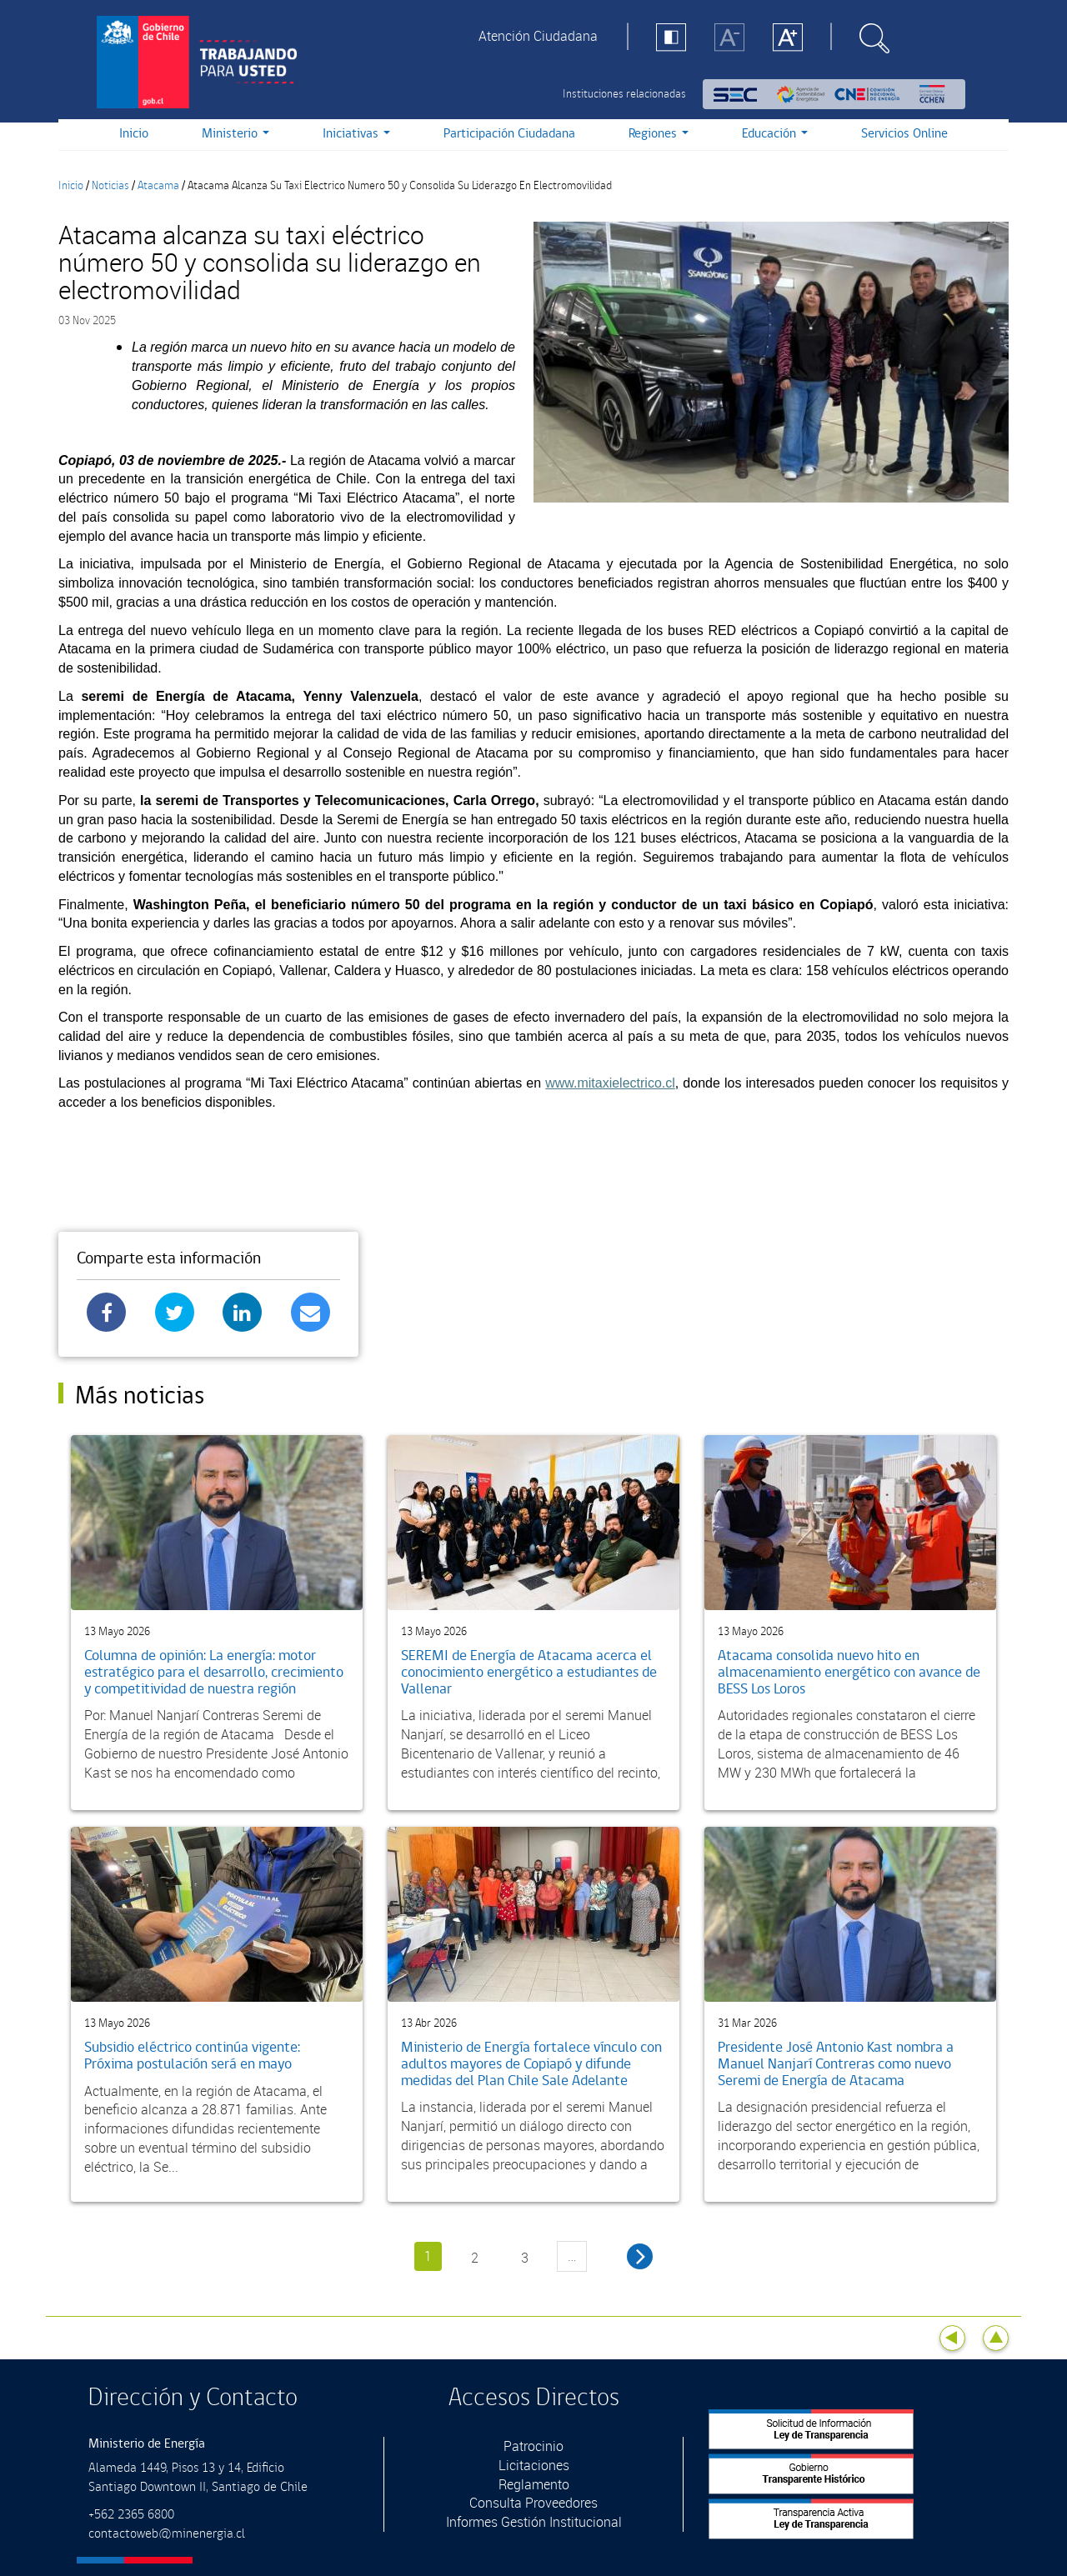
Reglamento (533, 2484)
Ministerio (235, 133)
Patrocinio (533, 2446)
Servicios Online (904, 133)
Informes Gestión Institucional (534, 2522)
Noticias (110, 186)
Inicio (133, 133)
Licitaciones (533, 2465)
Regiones (659, 133)
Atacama (158, 186)
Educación (775, 133)
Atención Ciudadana (538, 36)
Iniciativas (356, 133)
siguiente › (640, 2256)
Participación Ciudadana (509, 133)
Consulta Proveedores (533, 2502)
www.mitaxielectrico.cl (610, 1083)
